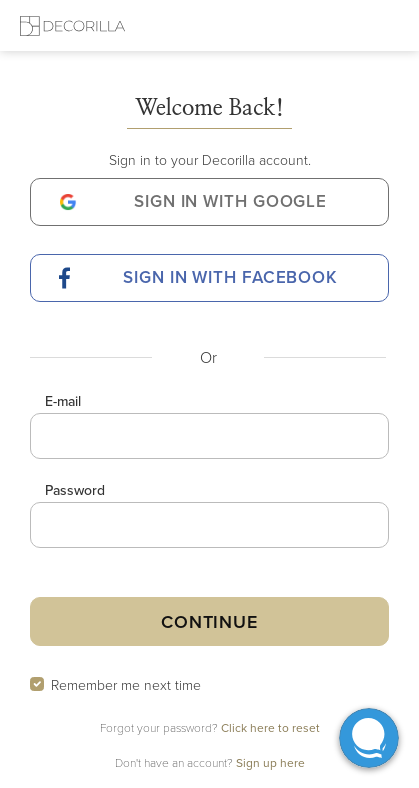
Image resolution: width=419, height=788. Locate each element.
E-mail (63, 401)
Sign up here (270, 762)
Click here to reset (270, 727)
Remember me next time (126, 684)
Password (75, 490)
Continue (209, 621)
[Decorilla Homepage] (72, 25)
